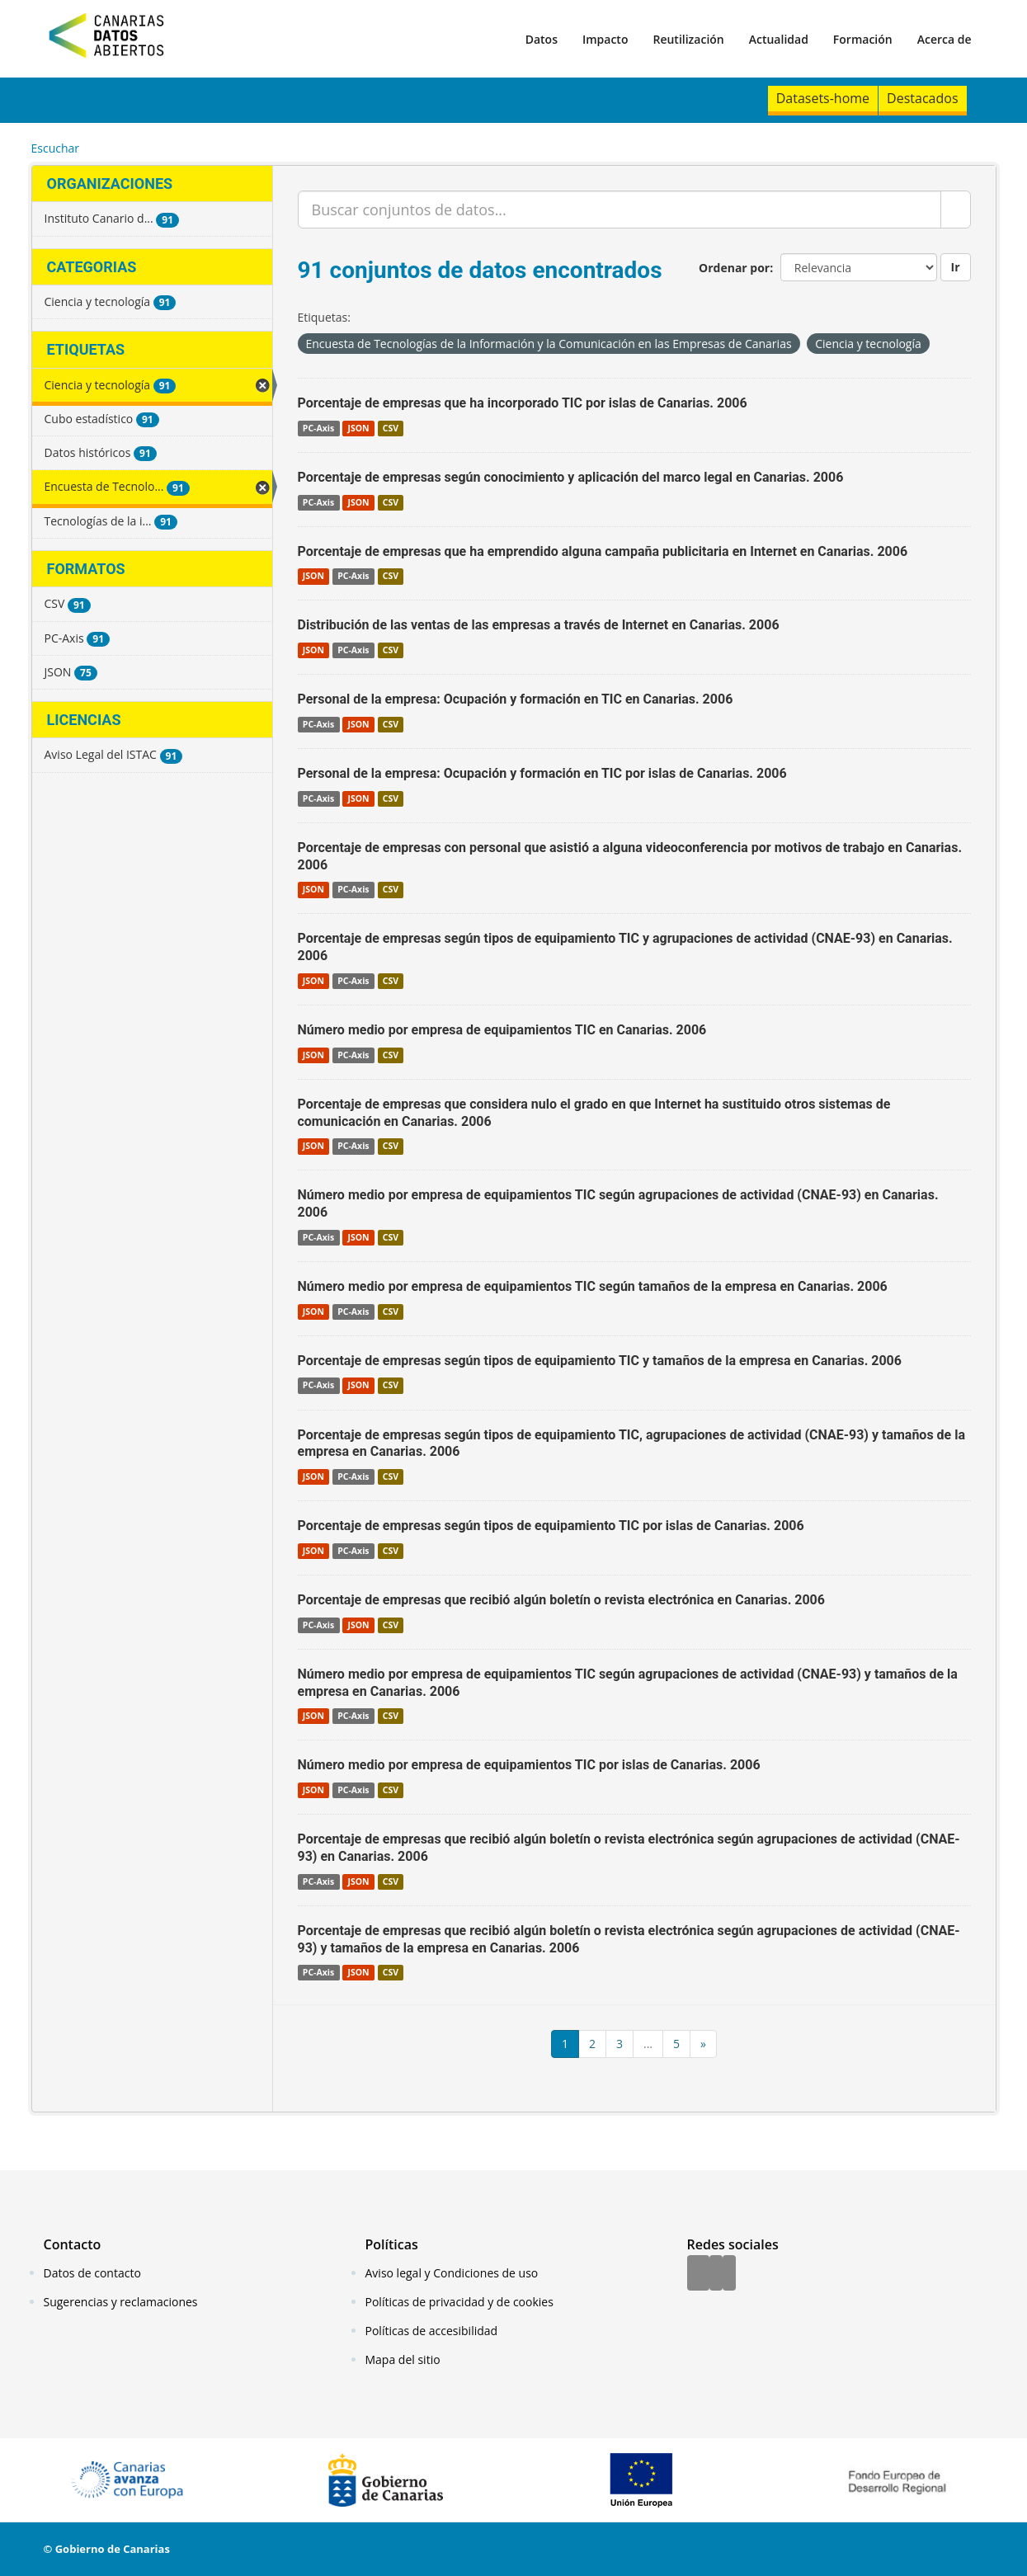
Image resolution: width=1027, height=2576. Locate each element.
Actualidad (778, 39)
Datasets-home (822, 98)
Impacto (605, 39)
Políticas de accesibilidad (431, 2330)
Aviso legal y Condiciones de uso (452, 2273)
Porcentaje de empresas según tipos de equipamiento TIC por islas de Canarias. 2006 (551, 1525)
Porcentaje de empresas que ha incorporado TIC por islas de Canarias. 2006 (522, 403)
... (647, 2043)
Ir (955, 267)
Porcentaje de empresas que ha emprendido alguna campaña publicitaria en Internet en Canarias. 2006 (603, 551)
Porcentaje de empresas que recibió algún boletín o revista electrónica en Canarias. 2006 (561, 1600)
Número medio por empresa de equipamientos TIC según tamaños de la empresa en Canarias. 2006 (593, 1286)
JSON (358, 428)
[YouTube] (729, 2274)
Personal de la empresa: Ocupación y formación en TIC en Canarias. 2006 (515, 699)
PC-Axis (318, 428)
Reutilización (687, 39)
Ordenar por (734, 267)
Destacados (922, 98)
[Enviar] (955, 209)
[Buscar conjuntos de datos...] (619, 209)
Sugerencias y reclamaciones (121, 2302)
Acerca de (944, 39)
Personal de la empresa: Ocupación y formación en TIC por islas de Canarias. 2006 (542, 773)
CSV (390, 428)
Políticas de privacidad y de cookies (459, 2302)
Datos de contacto (92, 2273)
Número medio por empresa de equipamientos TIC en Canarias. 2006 (502, 1030)
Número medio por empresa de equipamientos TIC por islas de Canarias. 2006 (529, 1765)
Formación (863, 39)
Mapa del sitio (402, 2359)
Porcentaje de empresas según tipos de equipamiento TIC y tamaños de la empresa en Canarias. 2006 (600, 1360)
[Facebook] (698, 2274)
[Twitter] (716, 2274)
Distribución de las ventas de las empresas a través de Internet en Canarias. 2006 (539, 625)
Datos (541, 39)
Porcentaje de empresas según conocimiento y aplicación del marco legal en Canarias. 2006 (571, 477)
